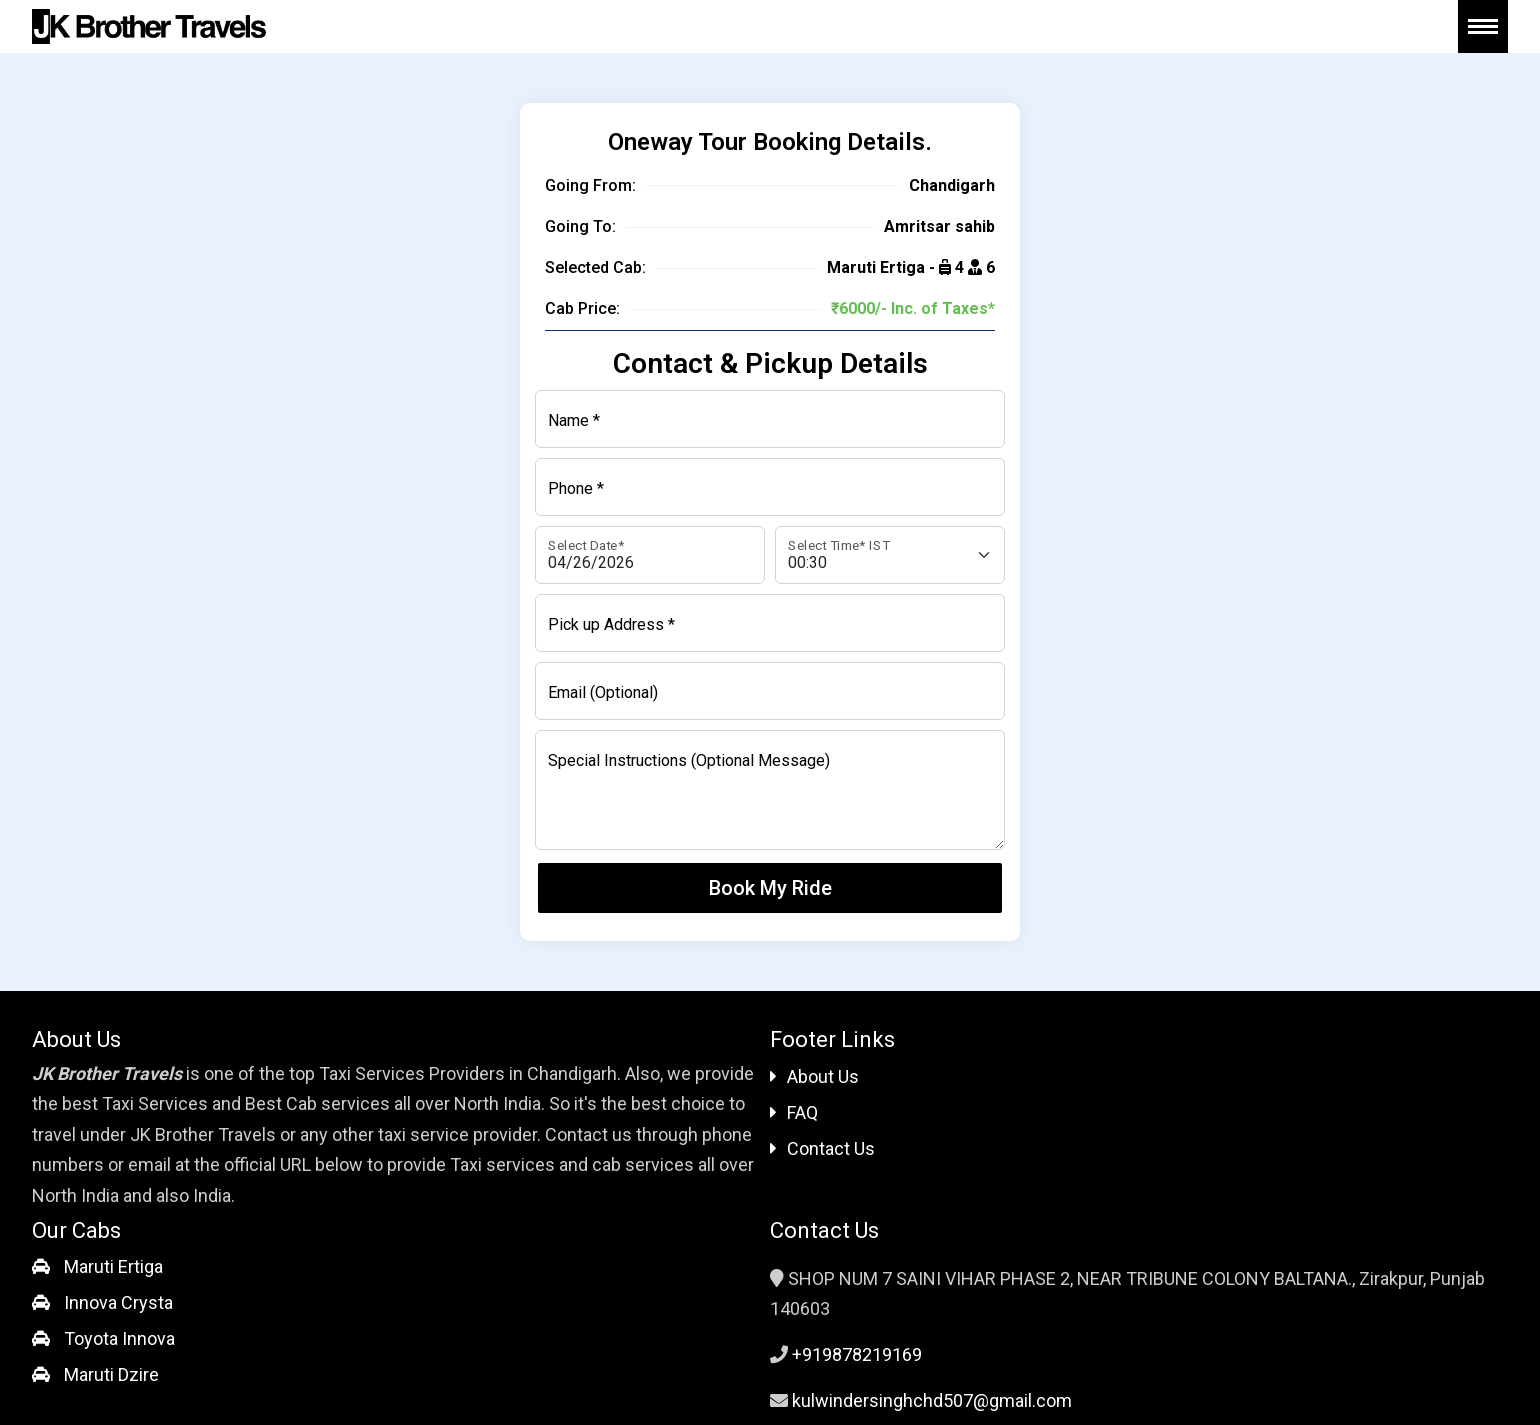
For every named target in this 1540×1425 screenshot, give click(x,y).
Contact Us (822, 1148)
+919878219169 (857, 1354)
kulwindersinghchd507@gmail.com (932, 1400)
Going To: (580, 226)
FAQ (794, 1112)
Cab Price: (582, 308)
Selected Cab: (595, 267)
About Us (814, 1076)
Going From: (590, 185)
